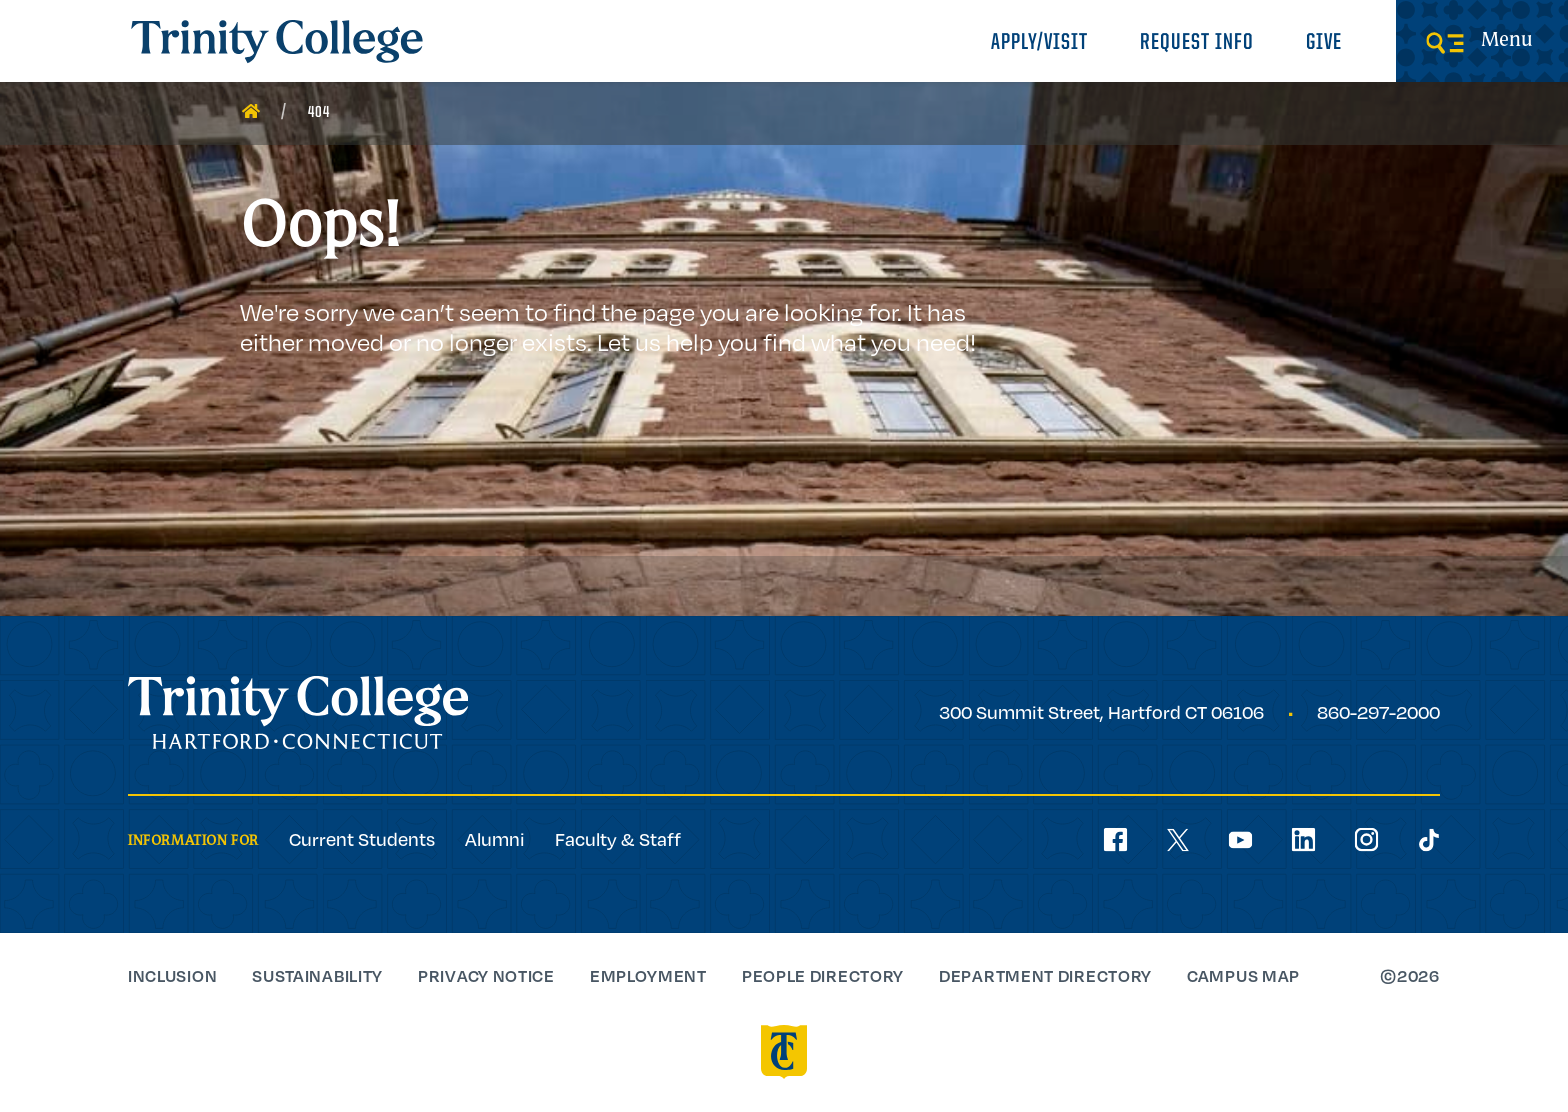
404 (319, 113)
